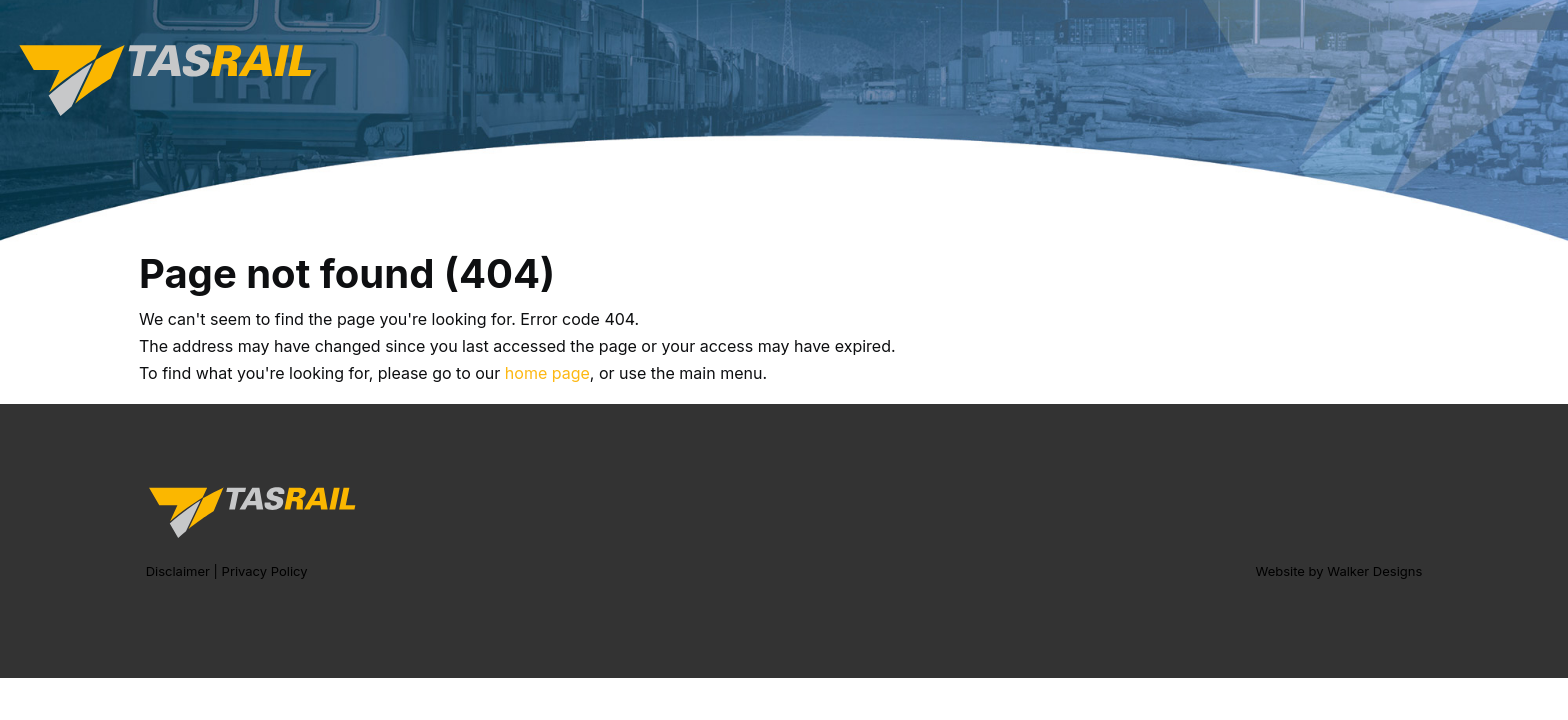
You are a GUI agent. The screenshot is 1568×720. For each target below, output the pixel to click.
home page (547, 373)
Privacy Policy (265, 571)
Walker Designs (1374, 571)
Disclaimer (178, 571)
